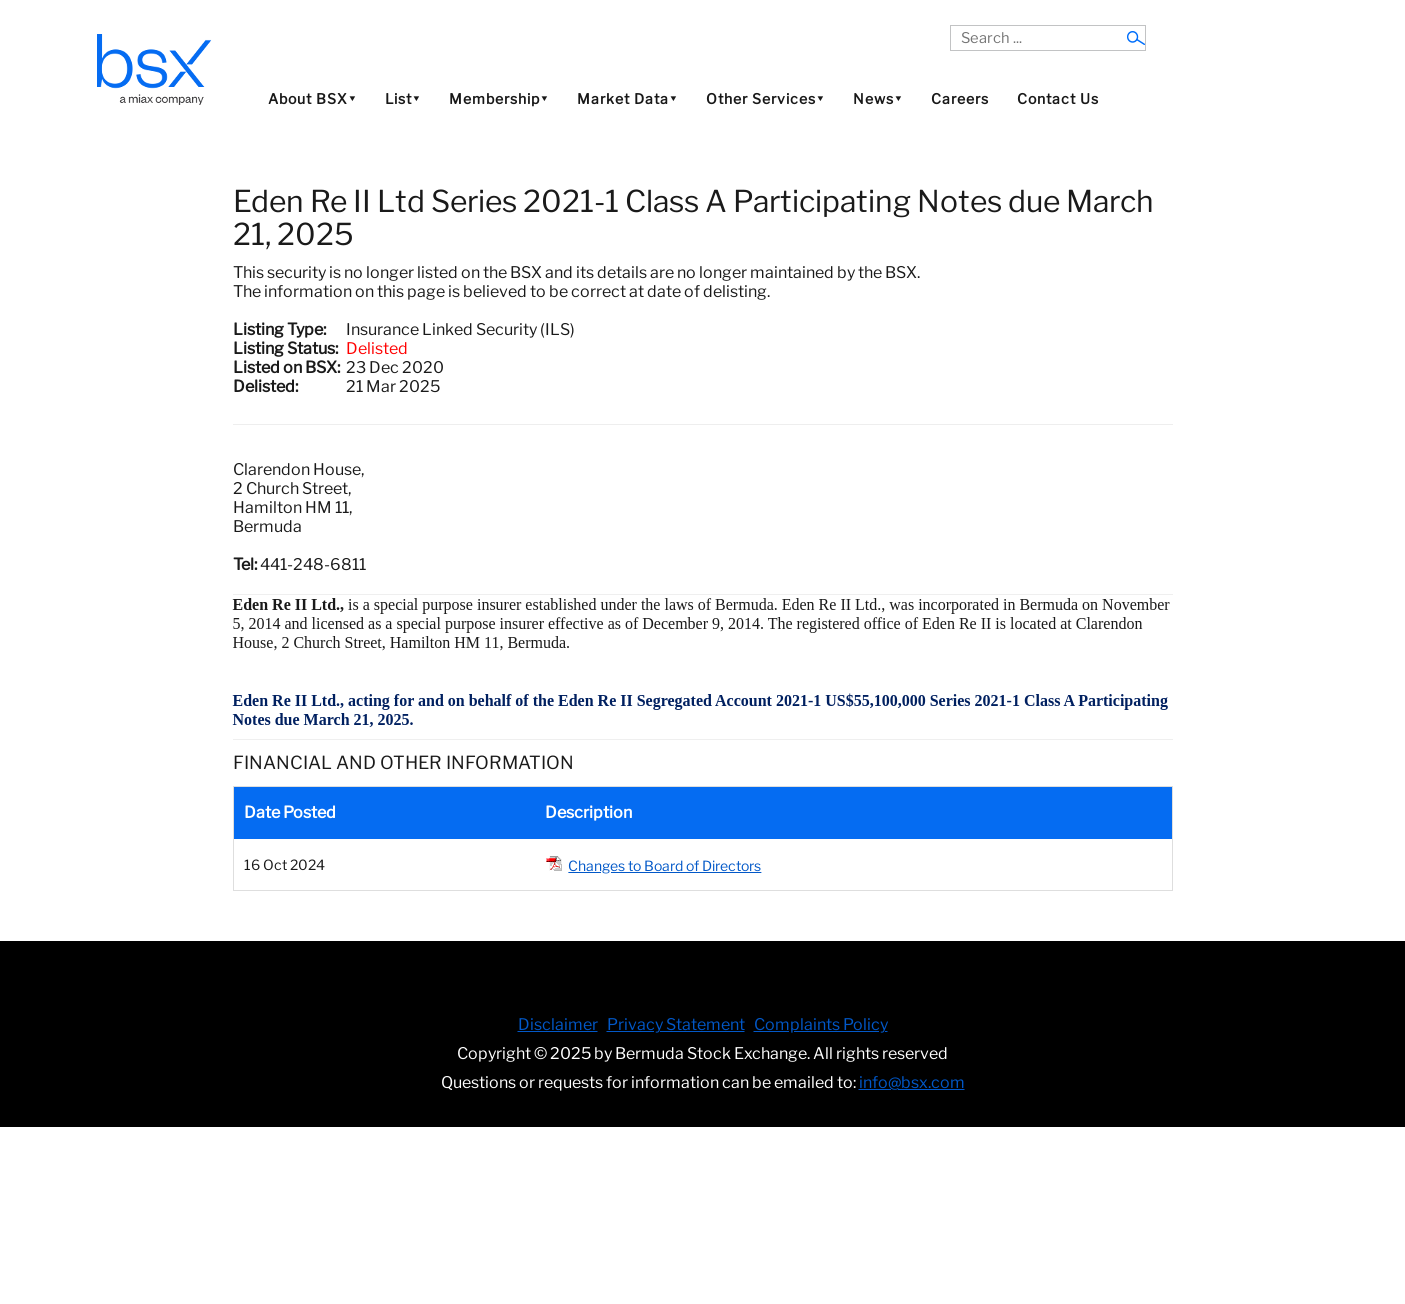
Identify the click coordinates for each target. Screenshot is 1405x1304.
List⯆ (403, 98)
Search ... (950, 25)
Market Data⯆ (627, 98)
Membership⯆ (499, 98)
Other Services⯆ (765, 98)
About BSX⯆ (312, 98)
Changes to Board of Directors (664, 865)
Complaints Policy (821, 1024)
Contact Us (1058, 98)
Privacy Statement (676, 1024)
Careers (960, 98)
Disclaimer (558, 1024)
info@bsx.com (912, 1082)
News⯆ (878, 98)
